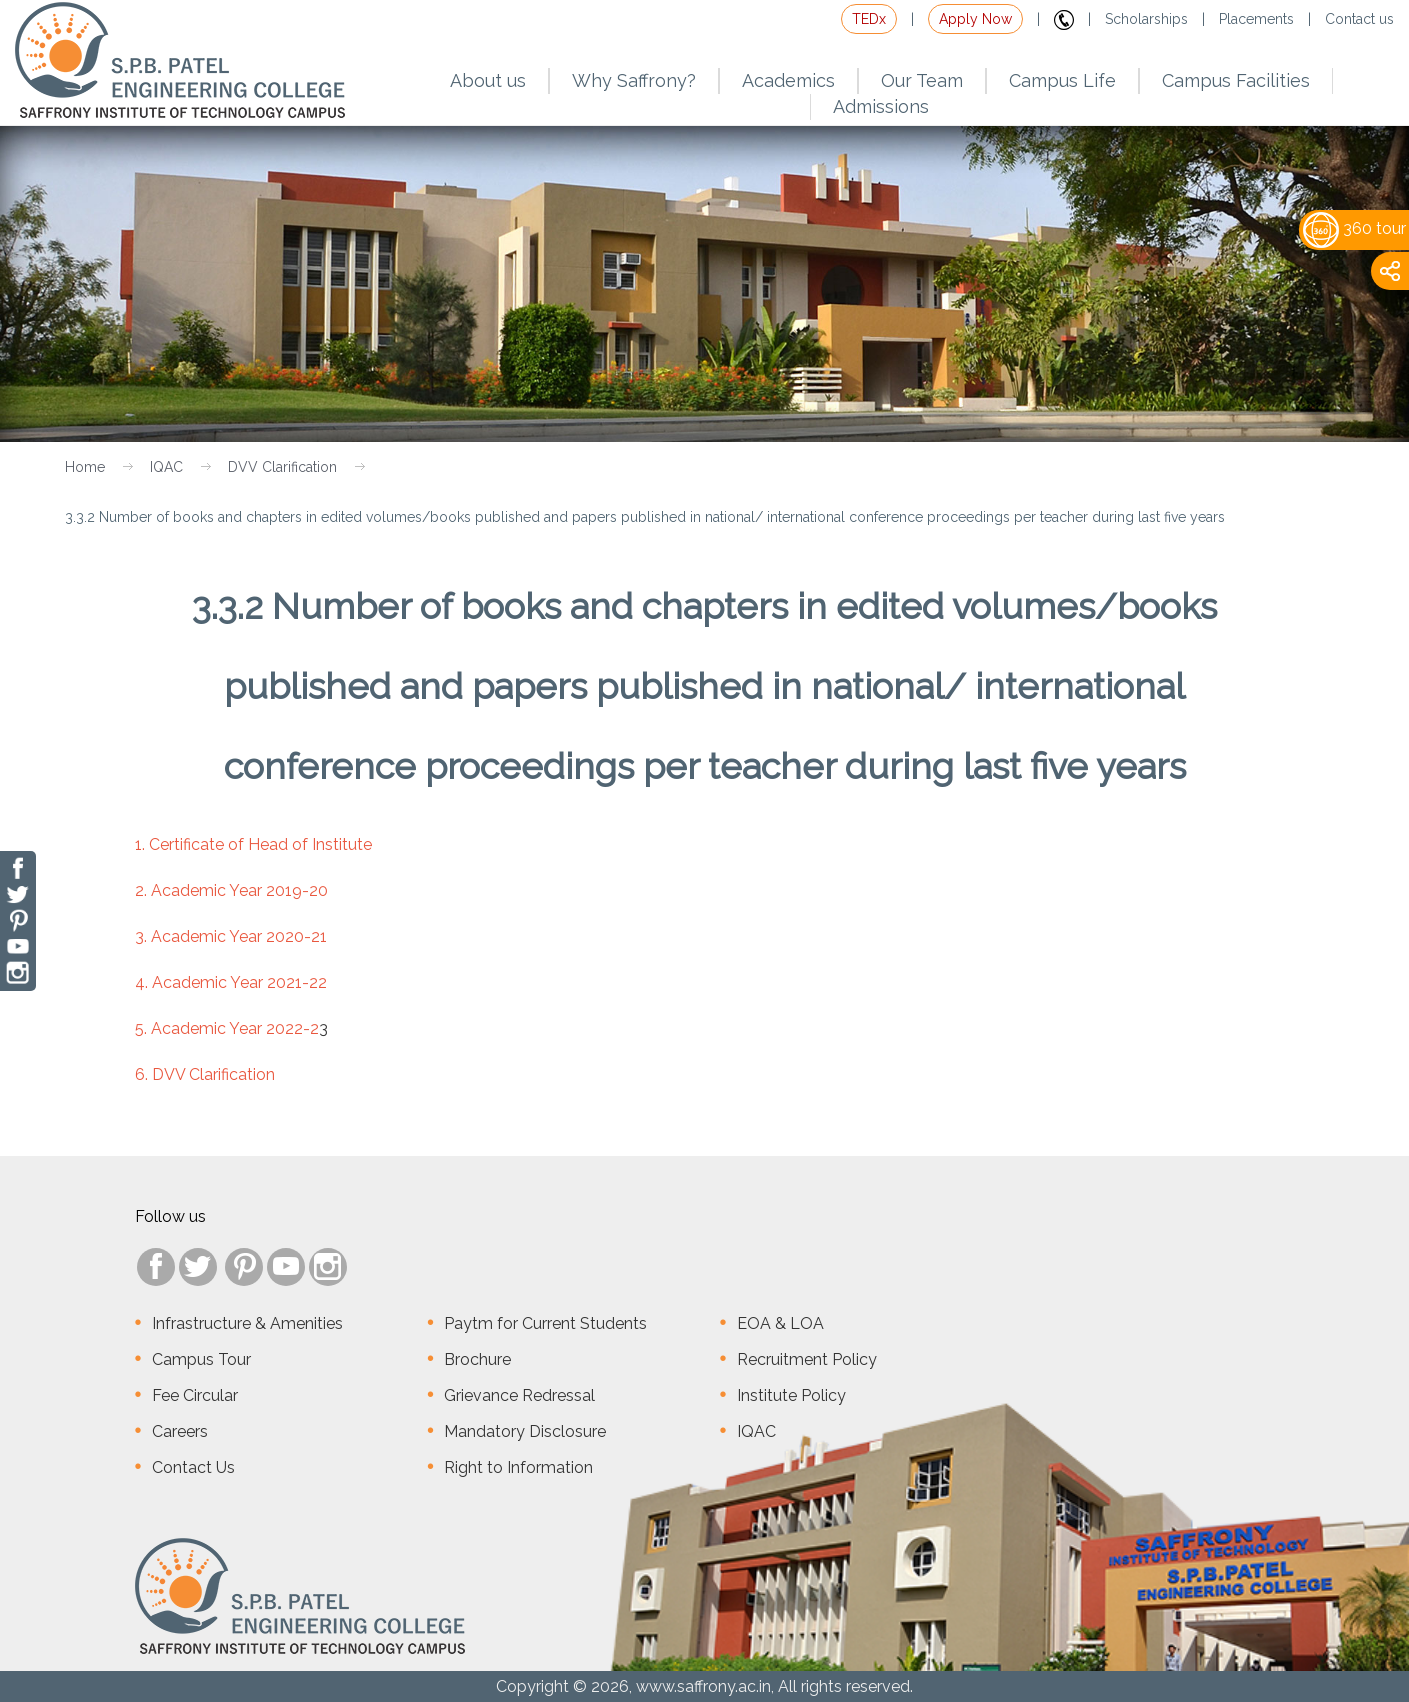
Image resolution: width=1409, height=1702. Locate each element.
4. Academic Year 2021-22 (231, 982)
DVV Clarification (282, 467)
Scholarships (1146, 19)
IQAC (166, 467)
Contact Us (193, 1467)
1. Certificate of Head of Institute (253, 844)
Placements (1256, 19)
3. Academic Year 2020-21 (231, 936)
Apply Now (975, 19)
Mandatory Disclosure (525, 1431)
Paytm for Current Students (545, 1323)
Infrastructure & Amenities (247, 1323)
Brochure (477, 1359)
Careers (180, 1431)
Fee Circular (195, 1395)
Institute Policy (791, 1395)
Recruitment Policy (807, 1359)
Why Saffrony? (634, 80)
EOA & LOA (780, 1323)
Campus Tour (201, 1359)
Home (85, 467)
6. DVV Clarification (205, 1074)
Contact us (1359, 19)
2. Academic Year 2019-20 (231, 890)
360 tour (1354, 228)
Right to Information (518, 1467)
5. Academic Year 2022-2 (227, 1028)
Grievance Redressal (519, 1395)
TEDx (869, 19)
